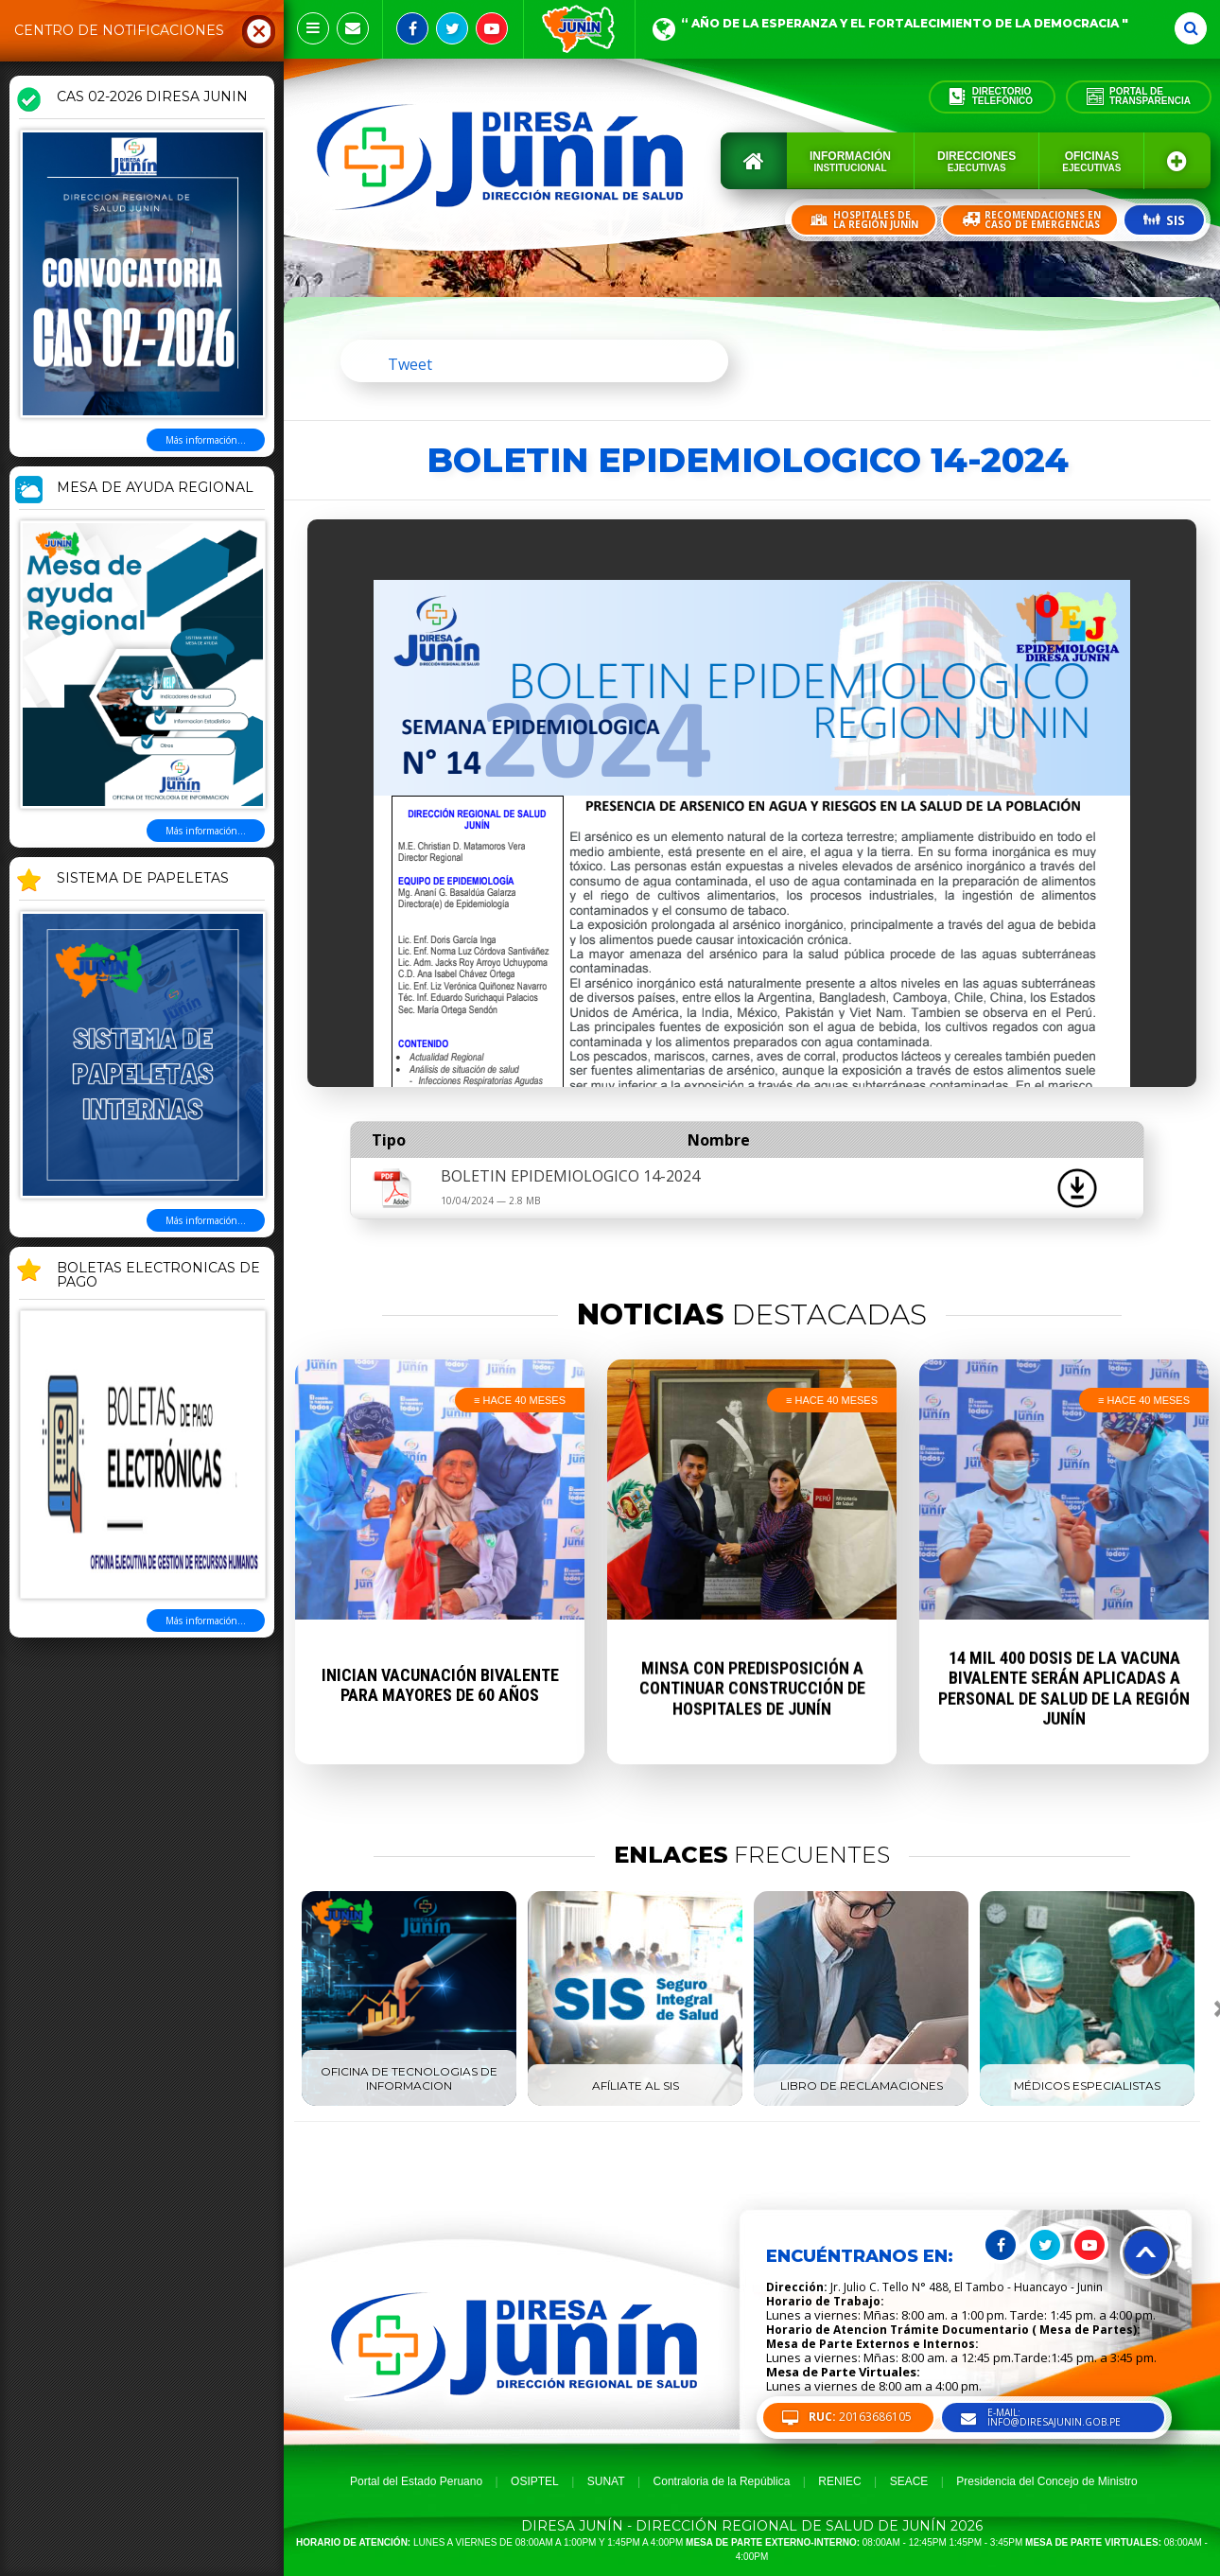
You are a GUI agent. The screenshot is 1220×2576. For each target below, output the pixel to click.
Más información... (206, 440)
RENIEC (839, 2481)
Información (850, 161)
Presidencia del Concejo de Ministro (1046, 2481)
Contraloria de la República (722, 2481)
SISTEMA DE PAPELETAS (143, 878)
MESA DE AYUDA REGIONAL (155, 488)
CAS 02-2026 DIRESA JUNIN (152, 97)
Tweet (410, 364)
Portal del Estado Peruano (416, 2481)
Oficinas (1091, 161)
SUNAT (606, 2481)
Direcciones (976, 161)
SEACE (909, 2481)
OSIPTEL (535, 2481)
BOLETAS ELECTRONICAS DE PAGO (158, 1275)
